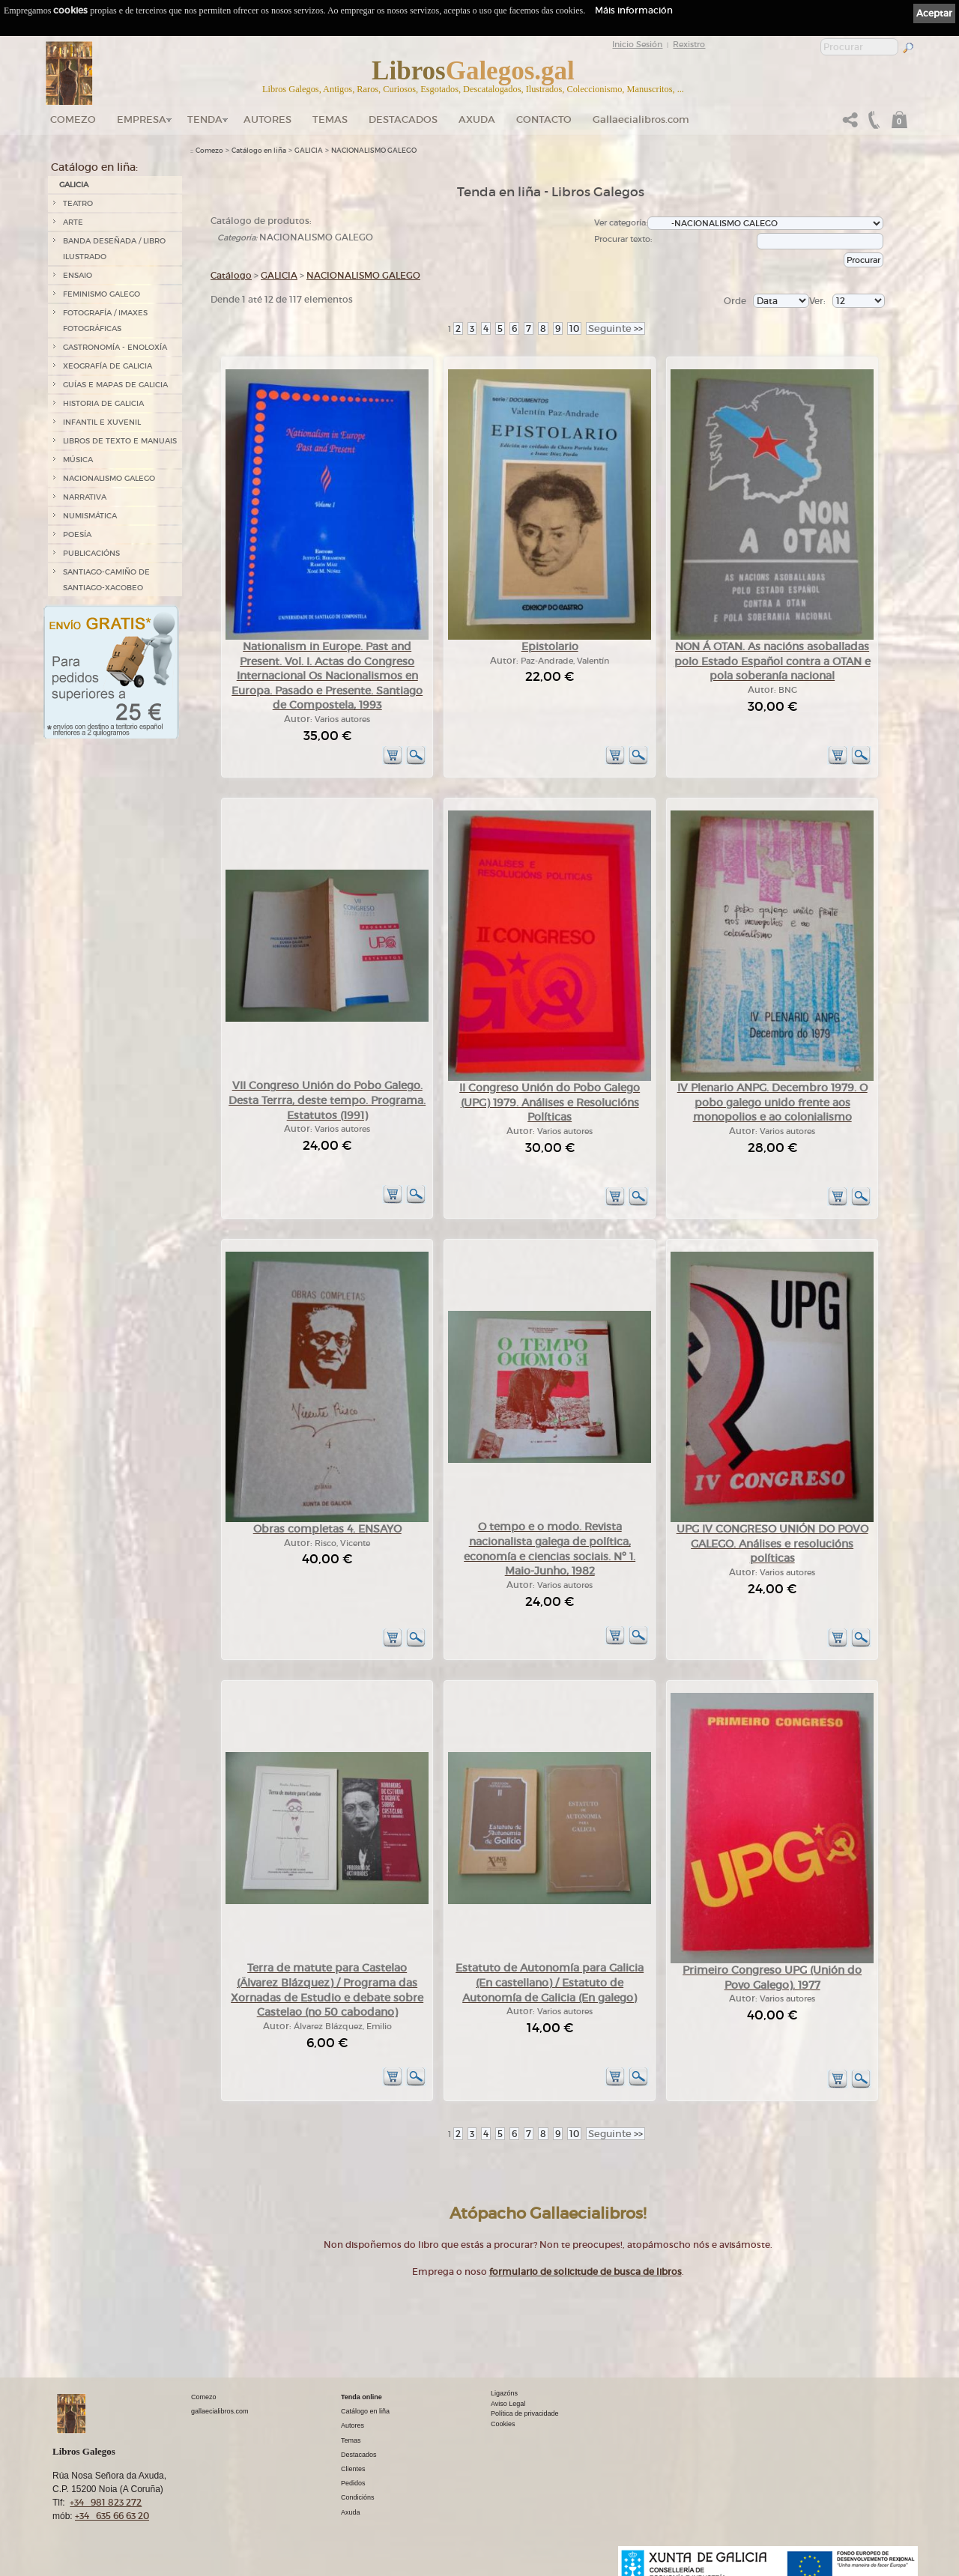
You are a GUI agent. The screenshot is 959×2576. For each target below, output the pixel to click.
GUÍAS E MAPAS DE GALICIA (115, 385)
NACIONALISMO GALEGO (109, 478)
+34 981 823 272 (106, 2502)
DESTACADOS (403, 119)
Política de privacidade (525, 2413)
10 (574, 328)
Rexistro (689, 44)
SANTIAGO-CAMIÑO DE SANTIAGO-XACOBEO (106, 580)
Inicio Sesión (637, 44)
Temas (330, 119)
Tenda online (361, 2397)
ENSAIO (77, 275)
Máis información (634, 10)
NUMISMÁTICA (90, 516)
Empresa (141, 119)
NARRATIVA (84, 497)
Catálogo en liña (259, 150)
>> (615, 328)
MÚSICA (78, 459)
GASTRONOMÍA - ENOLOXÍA (115, 347)
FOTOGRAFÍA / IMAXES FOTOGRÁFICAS (105, 320)
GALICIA (73, 185)
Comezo (73, 119)
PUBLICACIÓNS (91, 553)
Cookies (503, 2424)
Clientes (353, 2469)
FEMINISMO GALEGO (101, 294)
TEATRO (78, 203)
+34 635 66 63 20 (112, 2515)
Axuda (477, 119)
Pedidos (353, 2483)
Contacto (544, 119)
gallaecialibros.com (220, 2411)
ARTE (73, 222)
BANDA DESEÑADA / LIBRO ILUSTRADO (114, 248)
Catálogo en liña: (94, 167)
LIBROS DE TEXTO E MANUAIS (120, 441)
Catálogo (231, 275)
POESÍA (77, 534)
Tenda (205, 119)
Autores (267, 119)
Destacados (359, 2454)
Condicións (358, 2497)
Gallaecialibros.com (641, 119)
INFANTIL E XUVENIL (102, 422)
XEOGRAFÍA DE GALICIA (107, 366)
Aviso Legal (508, 2403)
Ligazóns (504, 2393)
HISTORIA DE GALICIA (103, 403)
